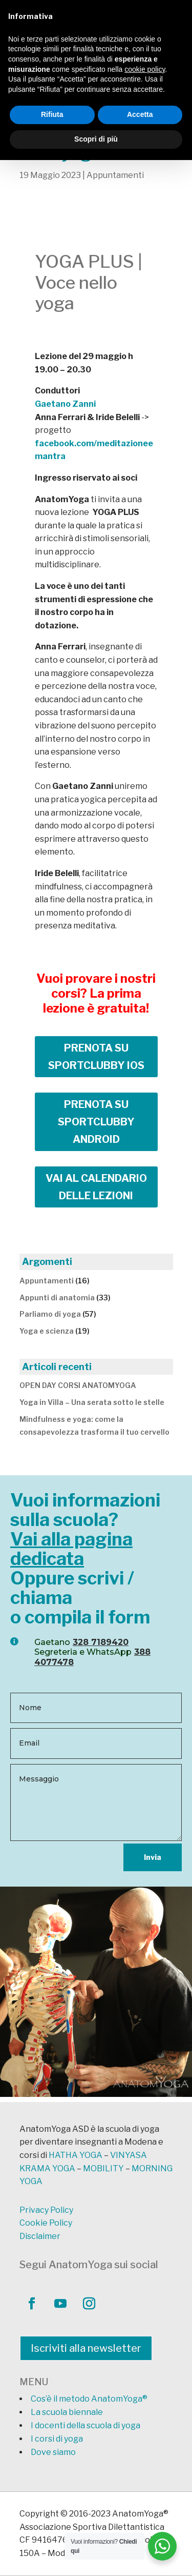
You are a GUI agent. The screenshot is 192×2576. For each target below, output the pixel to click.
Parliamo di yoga (50, 1314)
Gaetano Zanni (65, 404)
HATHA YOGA (75, 2155)
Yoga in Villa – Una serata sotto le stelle (91, 1402)
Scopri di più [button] (96, 139)
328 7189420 (101, 1642)
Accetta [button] (140, 114)
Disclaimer (39, 2236)
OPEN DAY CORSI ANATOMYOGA (77, 1385)
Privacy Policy (46, 2210)
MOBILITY (103, 2168)
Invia (152, 1857)
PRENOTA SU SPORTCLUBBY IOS (96, 1057)
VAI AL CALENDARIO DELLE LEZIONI (96, 1187)
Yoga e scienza (46, 1330)
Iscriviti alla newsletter (86, 2348)
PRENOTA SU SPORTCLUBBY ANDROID (96, 1121)
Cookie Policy (45, 2223)
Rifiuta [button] (52, 114)
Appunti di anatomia (57, 1297)
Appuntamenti (115, 175)
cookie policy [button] (144, 69)
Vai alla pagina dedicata (71, 1549)
